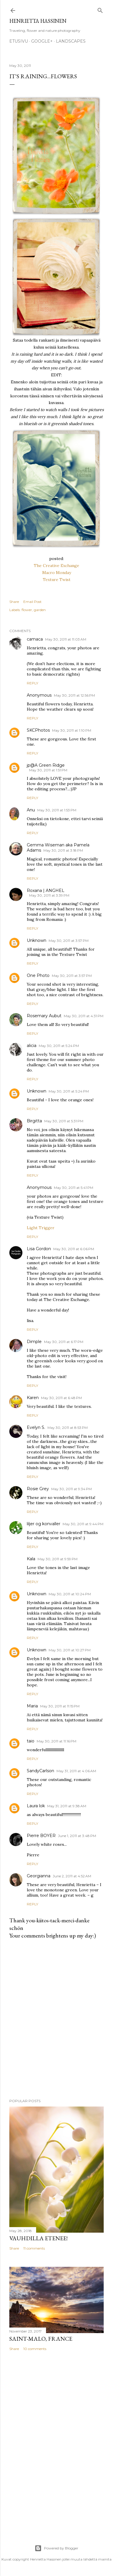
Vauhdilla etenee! (38, 2238)
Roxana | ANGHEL (45, 890)
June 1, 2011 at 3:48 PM (77, 1836)
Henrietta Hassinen (37, 21)
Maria (32, 1706)
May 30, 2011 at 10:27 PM (70, 1650)
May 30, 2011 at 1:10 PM (71, 730)
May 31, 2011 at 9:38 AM (66, 1806)
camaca (35, 639)
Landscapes (71, 41)
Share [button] (14, 601)
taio (30, 1741)
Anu (31, 810)
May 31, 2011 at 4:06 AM (76, 1771)
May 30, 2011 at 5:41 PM (73, 1187)
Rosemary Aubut (44, 1015)
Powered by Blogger (56, 2548)
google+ (42, 41)
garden (40, 610)
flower (27, 610)
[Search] (100, 9)
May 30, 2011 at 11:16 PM (56, 1741)
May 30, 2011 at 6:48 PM (61, 1398)
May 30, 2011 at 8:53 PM (67, 1427)
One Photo (38, 975)
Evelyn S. (36, 1427)
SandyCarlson (40, 1770)
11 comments (34, 2248)
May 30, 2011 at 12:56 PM (74, 695)
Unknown (36, 940)
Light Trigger (40, 1227)
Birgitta (34, 1120)
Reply (32, 683)
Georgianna (38, 1875)
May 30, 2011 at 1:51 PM (48, 770)
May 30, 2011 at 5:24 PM (59, 1045)
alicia (31, 1045)
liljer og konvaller (43, 1523)
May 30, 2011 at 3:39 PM (49, 895)
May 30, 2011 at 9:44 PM (83, 1524)
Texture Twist (56, 579)
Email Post (32, 601)
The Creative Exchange (56, 565)
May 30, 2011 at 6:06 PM (73, 1249)
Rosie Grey (38, 1488)
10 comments (34, 2349)
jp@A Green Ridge (46, 765)
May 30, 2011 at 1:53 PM (56, 810)
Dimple (34, 1341)
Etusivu (18, 41)
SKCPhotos (38, 730)
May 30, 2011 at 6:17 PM (63, 1342)
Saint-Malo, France (40, 2338)
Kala (31, 1558)
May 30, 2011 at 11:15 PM (60, 1706)
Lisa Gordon (39, 1248)
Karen (33, 1397)
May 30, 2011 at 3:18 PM (63, 850)
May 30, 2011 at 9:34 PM (71, 1489)
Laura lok (36, 1805)
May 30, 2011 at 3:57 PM (69, 940)
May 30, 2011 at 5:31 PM (63, 1121)
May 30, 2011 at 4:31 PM (83, 1016)
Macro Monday (56, 572)
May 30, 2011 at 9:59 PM (57, 1559)
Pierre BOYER (41, 1835)
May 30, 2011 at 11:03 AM (65, 639)
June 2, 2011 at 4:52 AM (72, 1876)
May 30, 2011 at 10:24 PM (70, 1594)
